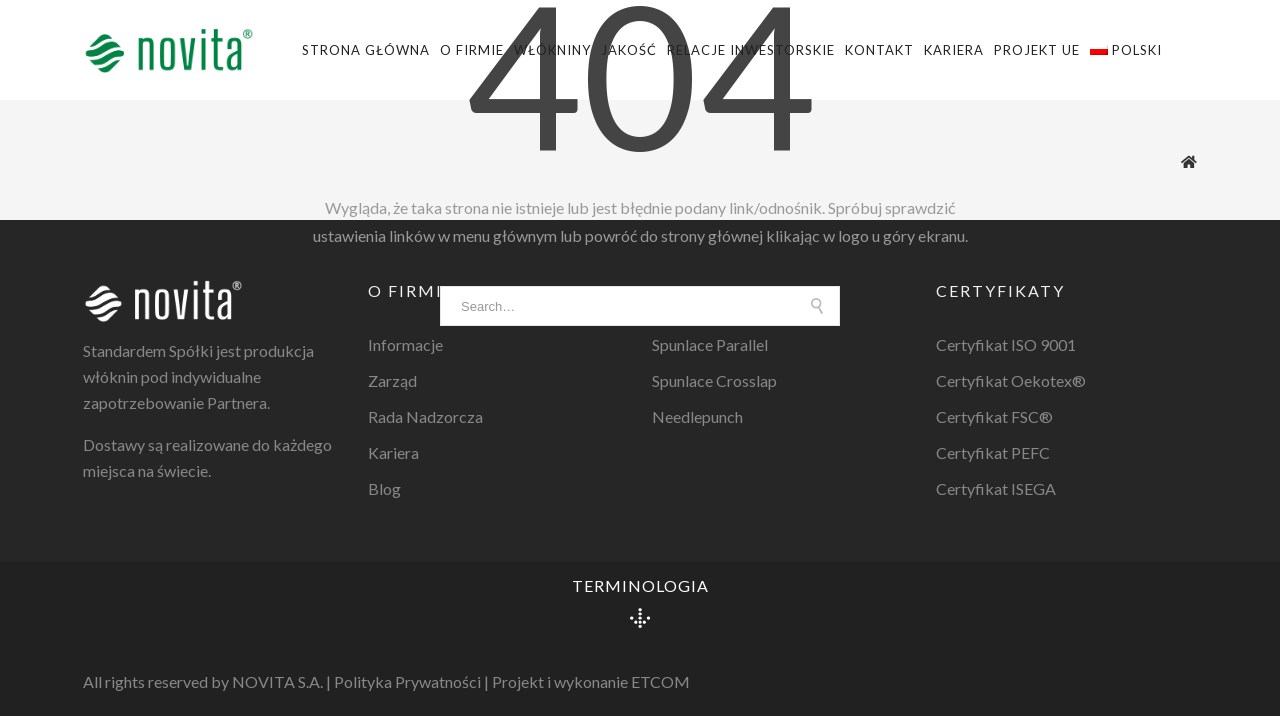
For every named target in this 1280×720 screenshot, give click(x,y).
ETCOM (660, 681)
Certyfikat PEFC (993, 452)
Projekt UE (1037, 50)
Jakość (629, 50)
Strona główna (366, 50)
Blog (384, 488)
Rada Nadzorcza (425, 416)
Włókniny (552, 50)
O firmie (472, 50)
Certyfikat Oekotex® (1011, 380)
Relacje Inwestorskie (751, 50)
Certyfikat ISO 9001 (1006, 344)
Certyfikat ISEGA (996, 488)
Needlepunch (697, 416)
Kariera (954, 50)
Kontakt (879, 50)
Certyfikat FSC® (994, 416)
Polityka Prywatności (407, 681)
